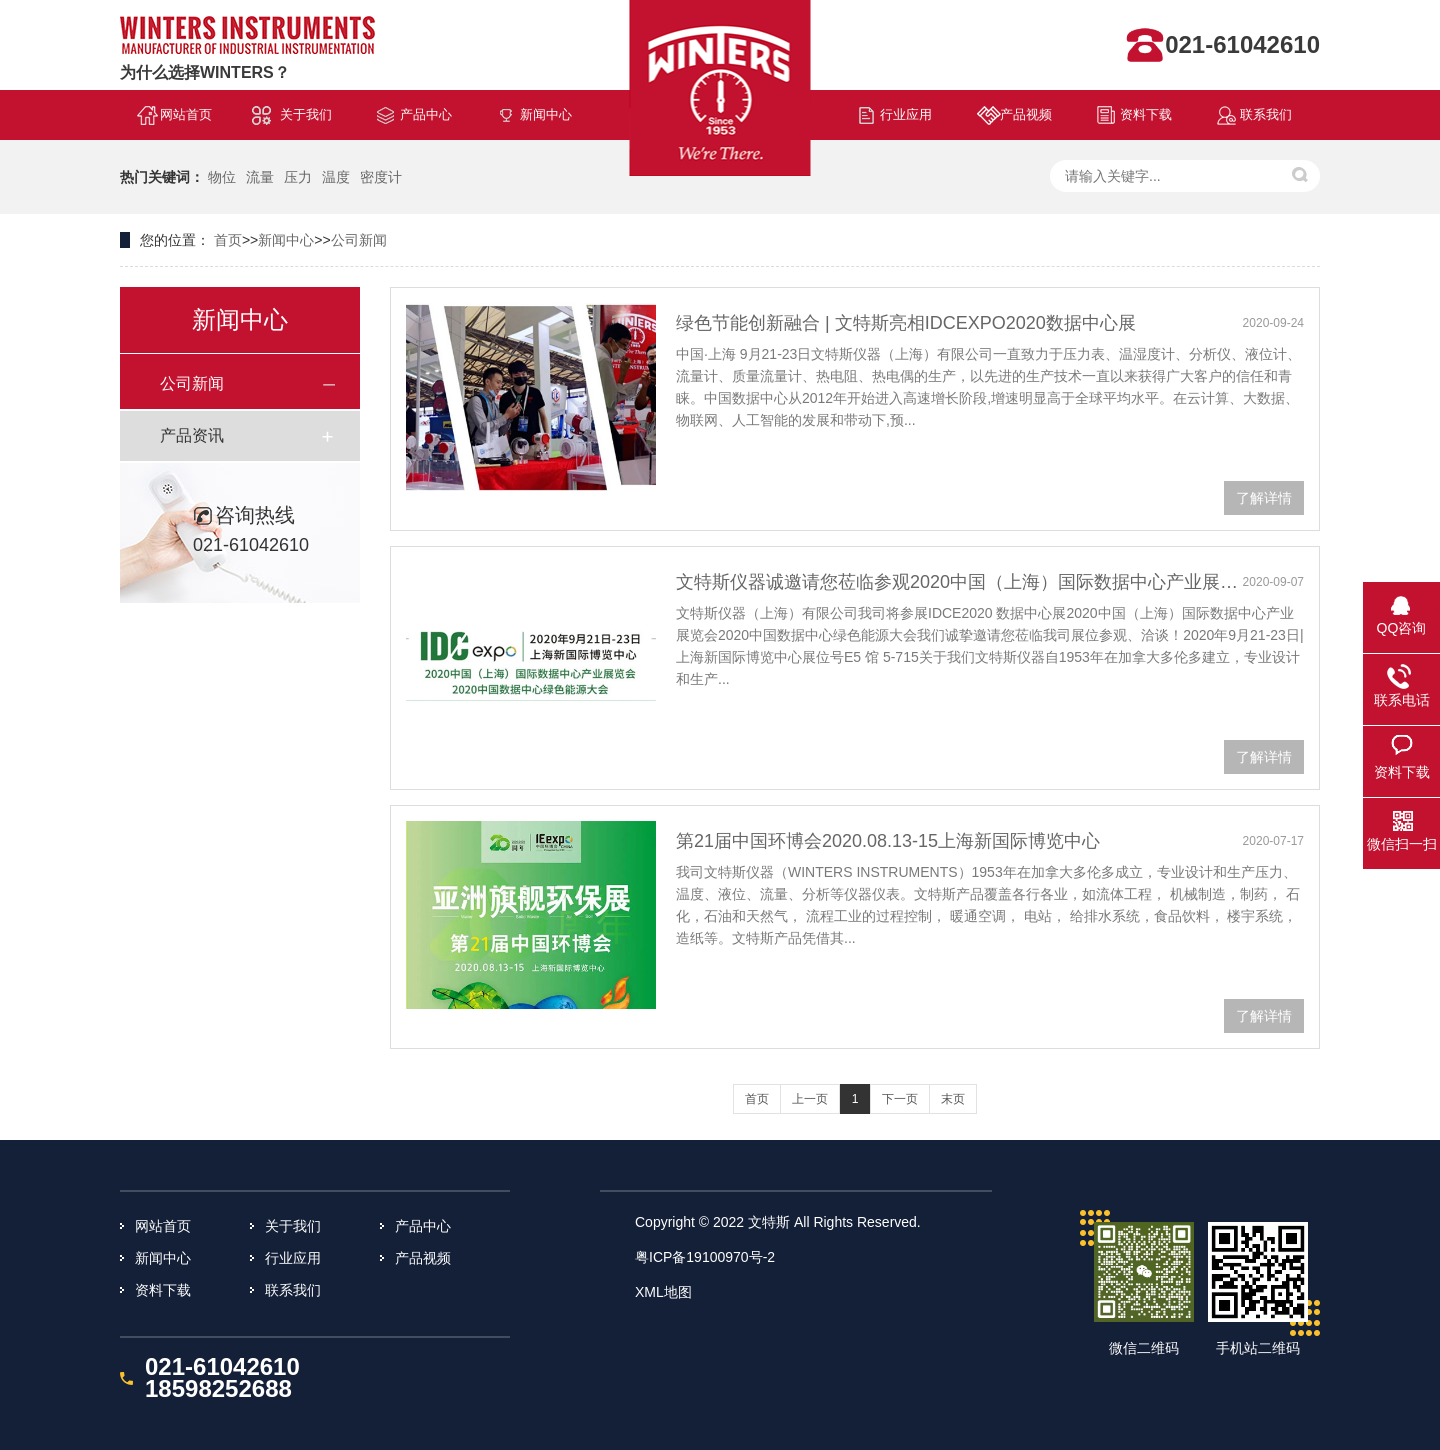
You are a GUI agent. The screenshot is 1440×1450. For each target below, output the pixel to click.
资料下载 (1146, 114)
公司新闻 (359, 240)
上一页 (810, 1099)
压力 (298, 177)
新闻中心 (546, 114)
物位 (222, 177)
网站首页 (186, 114)
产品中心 (426, 114)
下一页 (900, 1099)
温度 (336, 177)
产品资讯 (192, 435)
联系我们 (1266, 114)
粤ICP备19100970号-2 (705, 1257)
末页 (953, 1099)
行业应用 (906, 114)
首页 (228, 240)
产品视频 (1026, 114)
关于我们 (306, 114)
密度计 (381, 177)
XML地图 (663, 1292)
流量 (260, 177)
